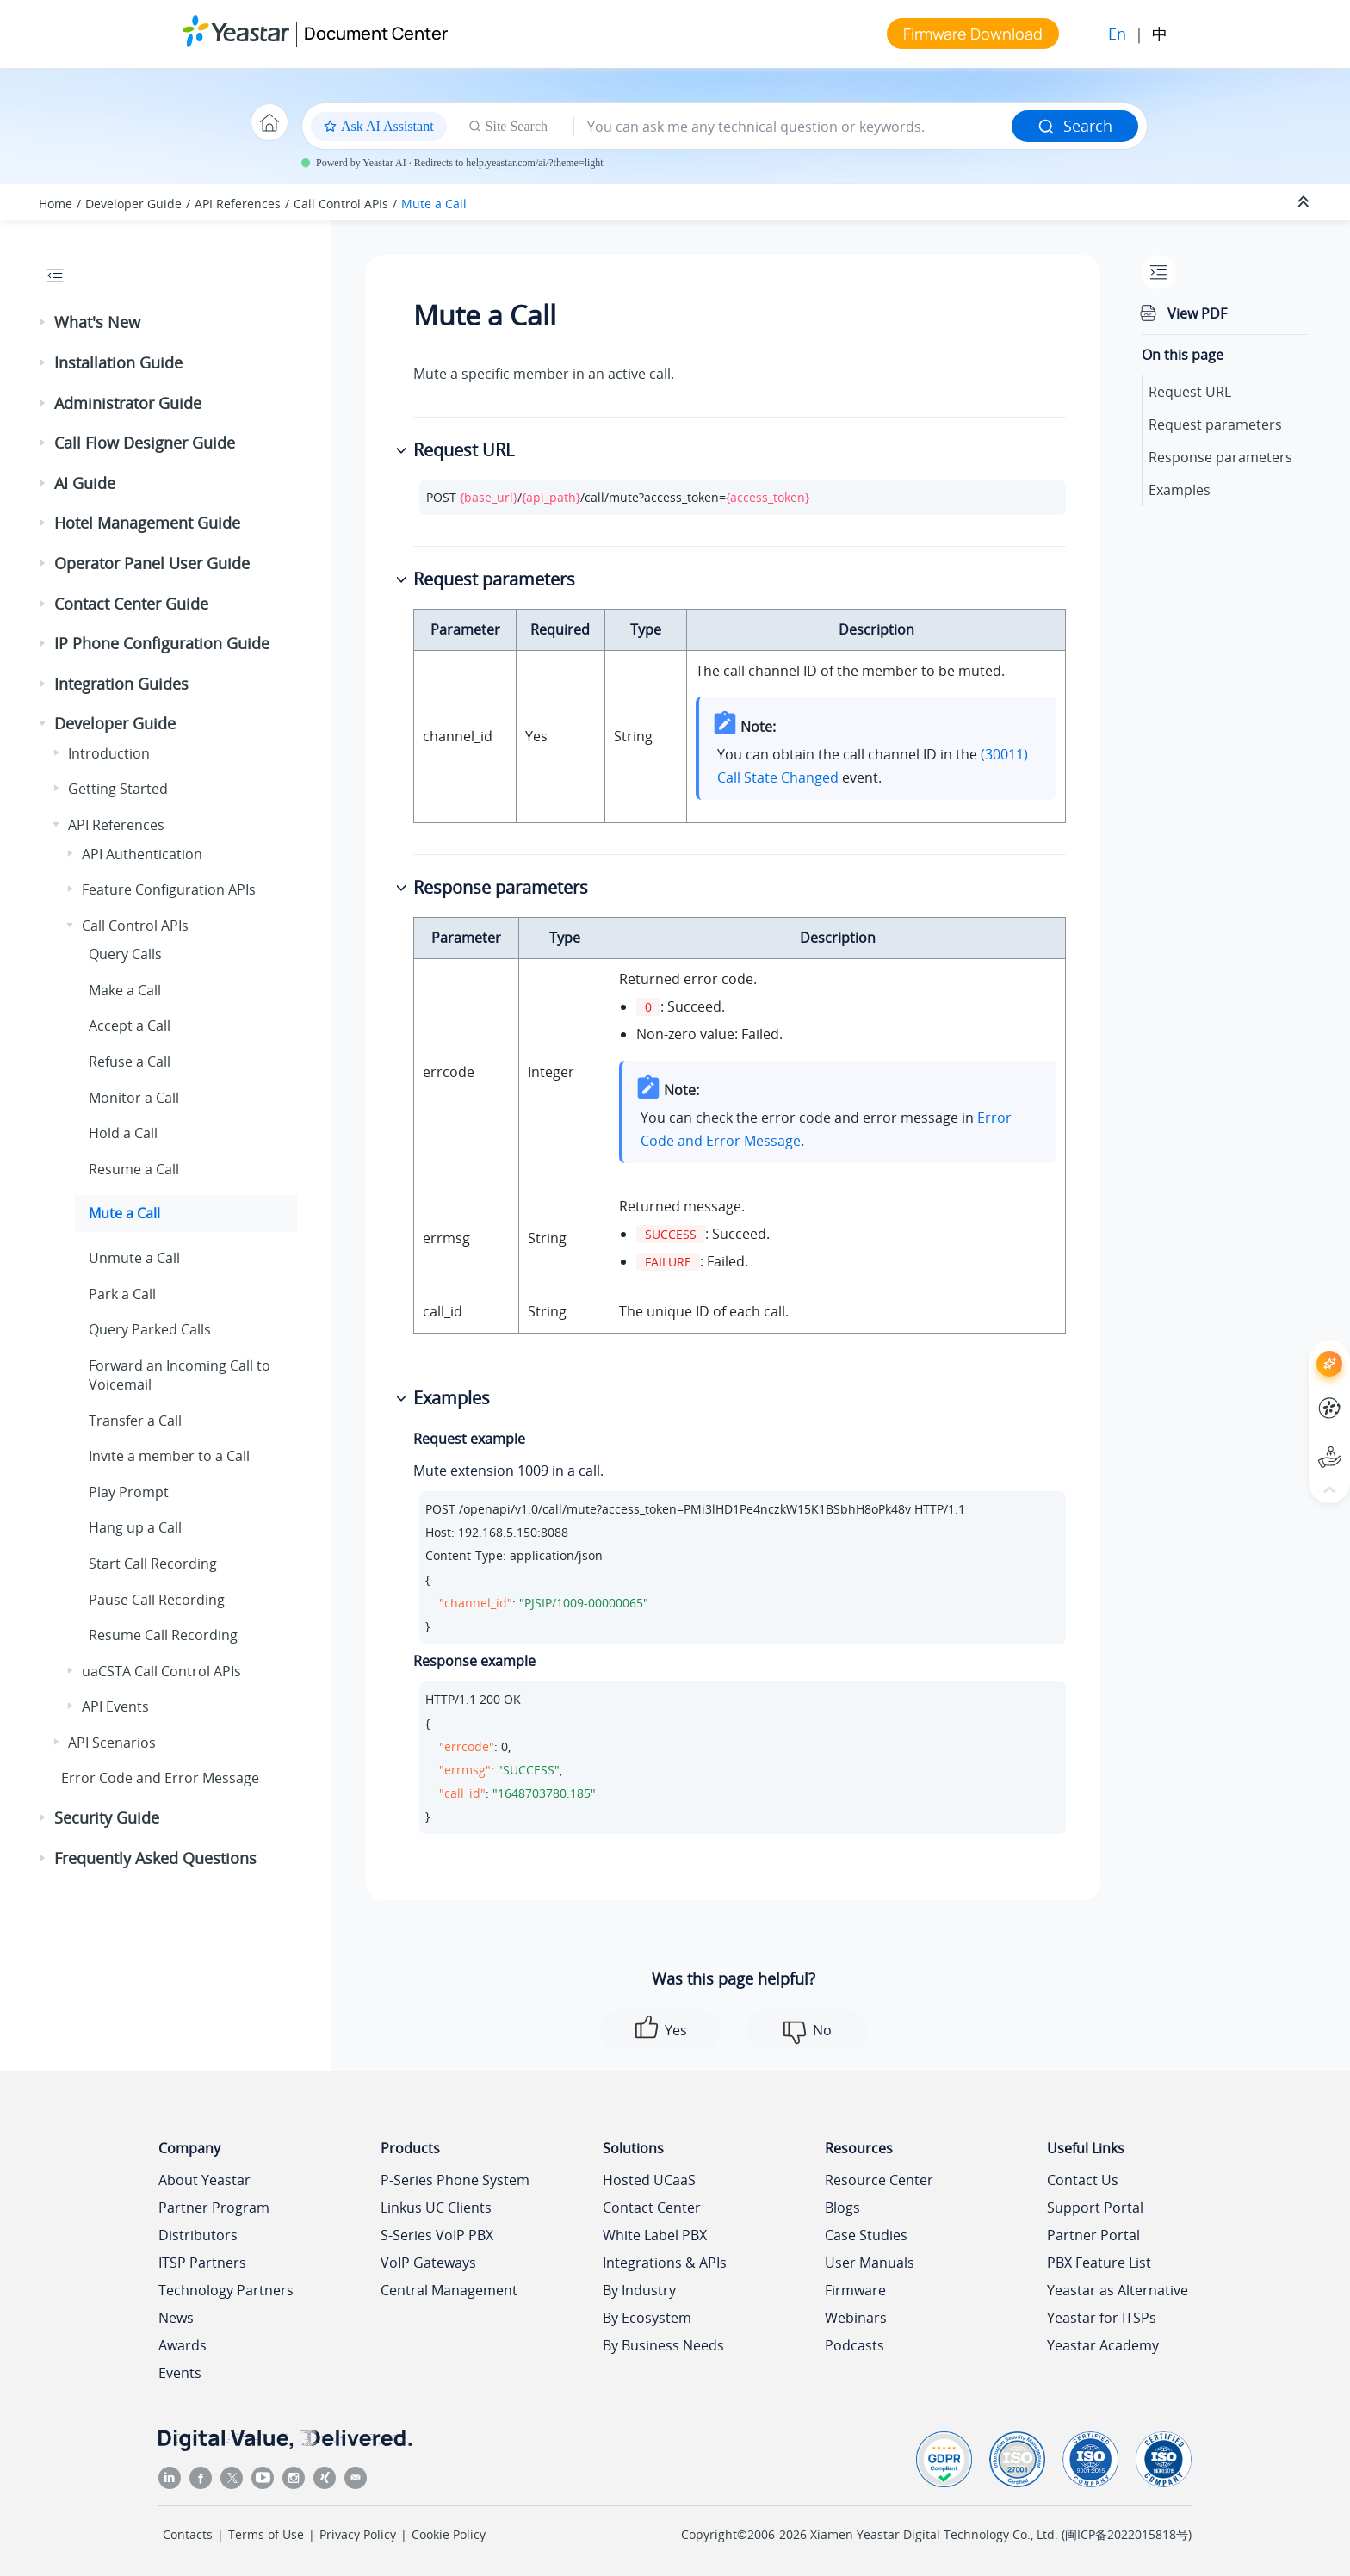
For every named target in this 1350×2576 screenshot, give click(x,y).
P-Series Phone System (455, 2179)
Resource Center (879, 2179)
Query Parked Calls (150, 1329)
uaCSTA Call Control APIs (161, 1671)
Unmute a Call (134, 1257)
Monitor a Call (134, 1097)
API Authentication (142, 854)
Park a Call (122, 1294)
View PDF (1197, 313)
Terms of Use (266, 2534)
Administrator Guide (127, 403)
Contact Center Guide (131, 603)
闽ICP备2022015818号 (1126, 2534)
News (176, 2317)
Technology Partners (226, 2290)
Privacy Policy (357, 2534)
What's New (97, 322)
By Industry (639, 2290)
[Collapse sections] (1305, 202)
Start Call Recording (153, 1563)
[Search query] (793, 126)
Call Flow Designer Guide (144, 442)
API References (238, 203)
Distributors (198, 2235)
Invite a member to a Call (169, 1455)
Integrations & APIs (665, 2262)
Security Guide (106, 1817)
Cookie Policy (449, 2534)
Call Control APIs (341, 203)
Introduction (109, 753)
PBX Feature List (1099, 2262)
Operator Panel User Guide (152, 563)
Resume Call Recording (163, 1634)
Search (1074, 125)
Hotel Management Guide (147, 522)
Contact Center (652, 2207)
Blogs (842, 2207)
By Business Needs (663, 2345)
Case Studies (866, 2235)
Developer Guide (133, 203)
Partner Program (213, 2207)
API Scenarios (112, 1742)
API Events (115, 1706)
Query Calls (125, 953)
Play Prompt (129, 1492)
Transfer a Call (135, 1420)
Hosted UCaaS (649, 2179)
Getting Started (118, 788)
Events (179, 2372)
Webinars (856, 2317)
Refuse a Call (129, 1061)
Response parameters (1220, 457)
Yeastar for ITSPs (1101, 2317)
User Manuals (869, 2262)
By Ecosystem (647, 2317)
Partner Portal (1093, 2235)
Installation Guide (118, 362)
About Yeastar (204, 2179)
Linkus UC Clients (436, 2207)
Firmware (855, 2290)
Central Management (449, 2290)
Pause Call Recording (157, 1599)
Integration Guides (121, 683)
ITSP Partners (202, 2262)
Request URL (1190, 391)
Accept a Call (129, 1025)
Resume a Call (134, 1169)
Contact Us (1082, 2179)
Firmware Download (973, 33)
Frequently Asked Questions (155, 1858)
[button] (44, 322)
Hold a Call (123, 1133)
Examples (1180, 489)
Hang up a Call (135, 1527)
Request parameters (1215, 424)
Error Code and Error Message (160, 1777)
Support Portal (1095, 2207)
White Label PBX (655, 2235)
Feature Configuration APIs (169, 889)
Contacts (188, 2534)
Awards (182, 2345)
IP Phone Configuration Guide (161, 643)
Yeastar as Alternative (1117, 2290)
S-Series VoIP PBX (437, 2235)
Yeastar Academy (1103, 2345)
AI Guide (84, 483)
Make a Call (125, 990)
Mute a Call (434, 203)
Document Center (376, 33)
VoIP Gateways (428, 2262)
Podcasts (854, 2345)
